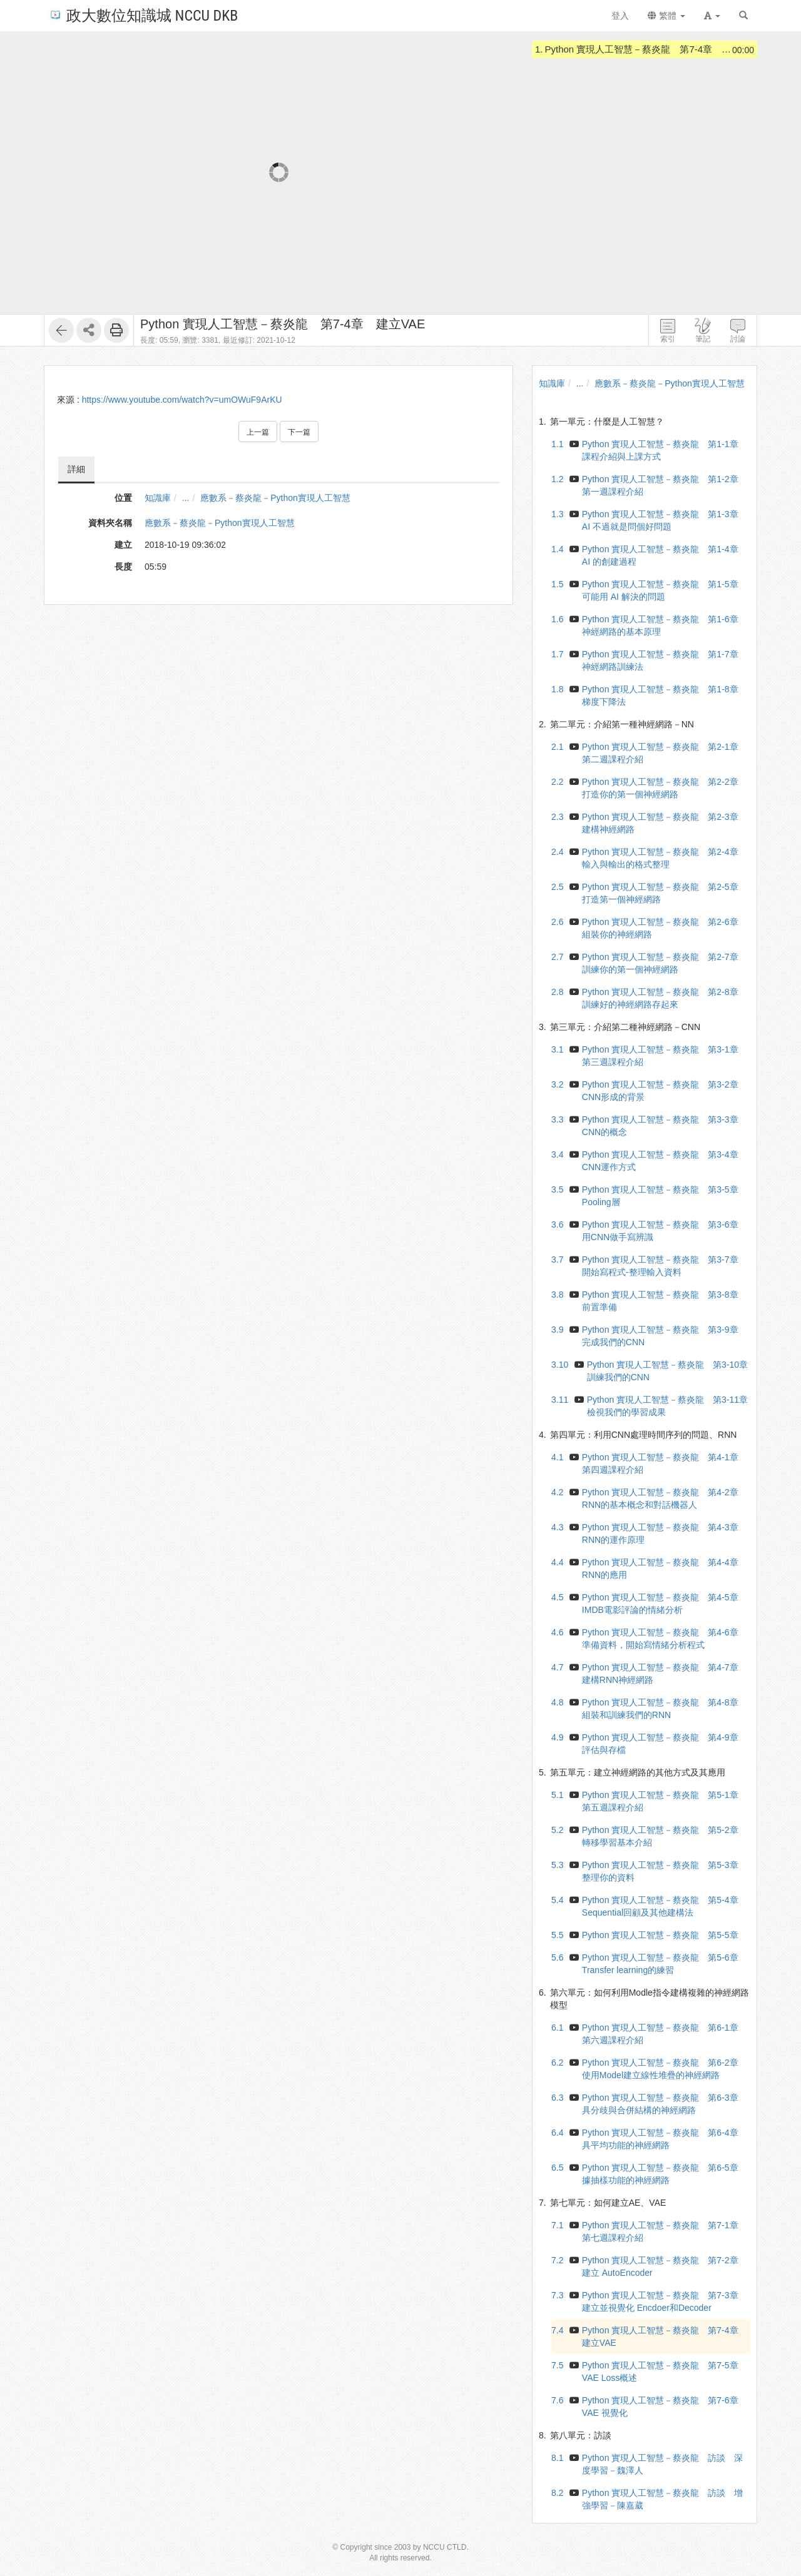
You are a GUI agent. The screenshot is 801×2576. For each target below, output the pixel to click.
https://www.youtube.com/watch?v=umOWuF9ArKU (182, 400)
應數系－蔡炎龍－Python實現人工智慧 (275, 498)
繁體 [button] (666, 16)
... (186, 498)
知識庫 (158, 498)
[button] (712, 15)
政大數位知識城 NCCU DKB (143, 15)
